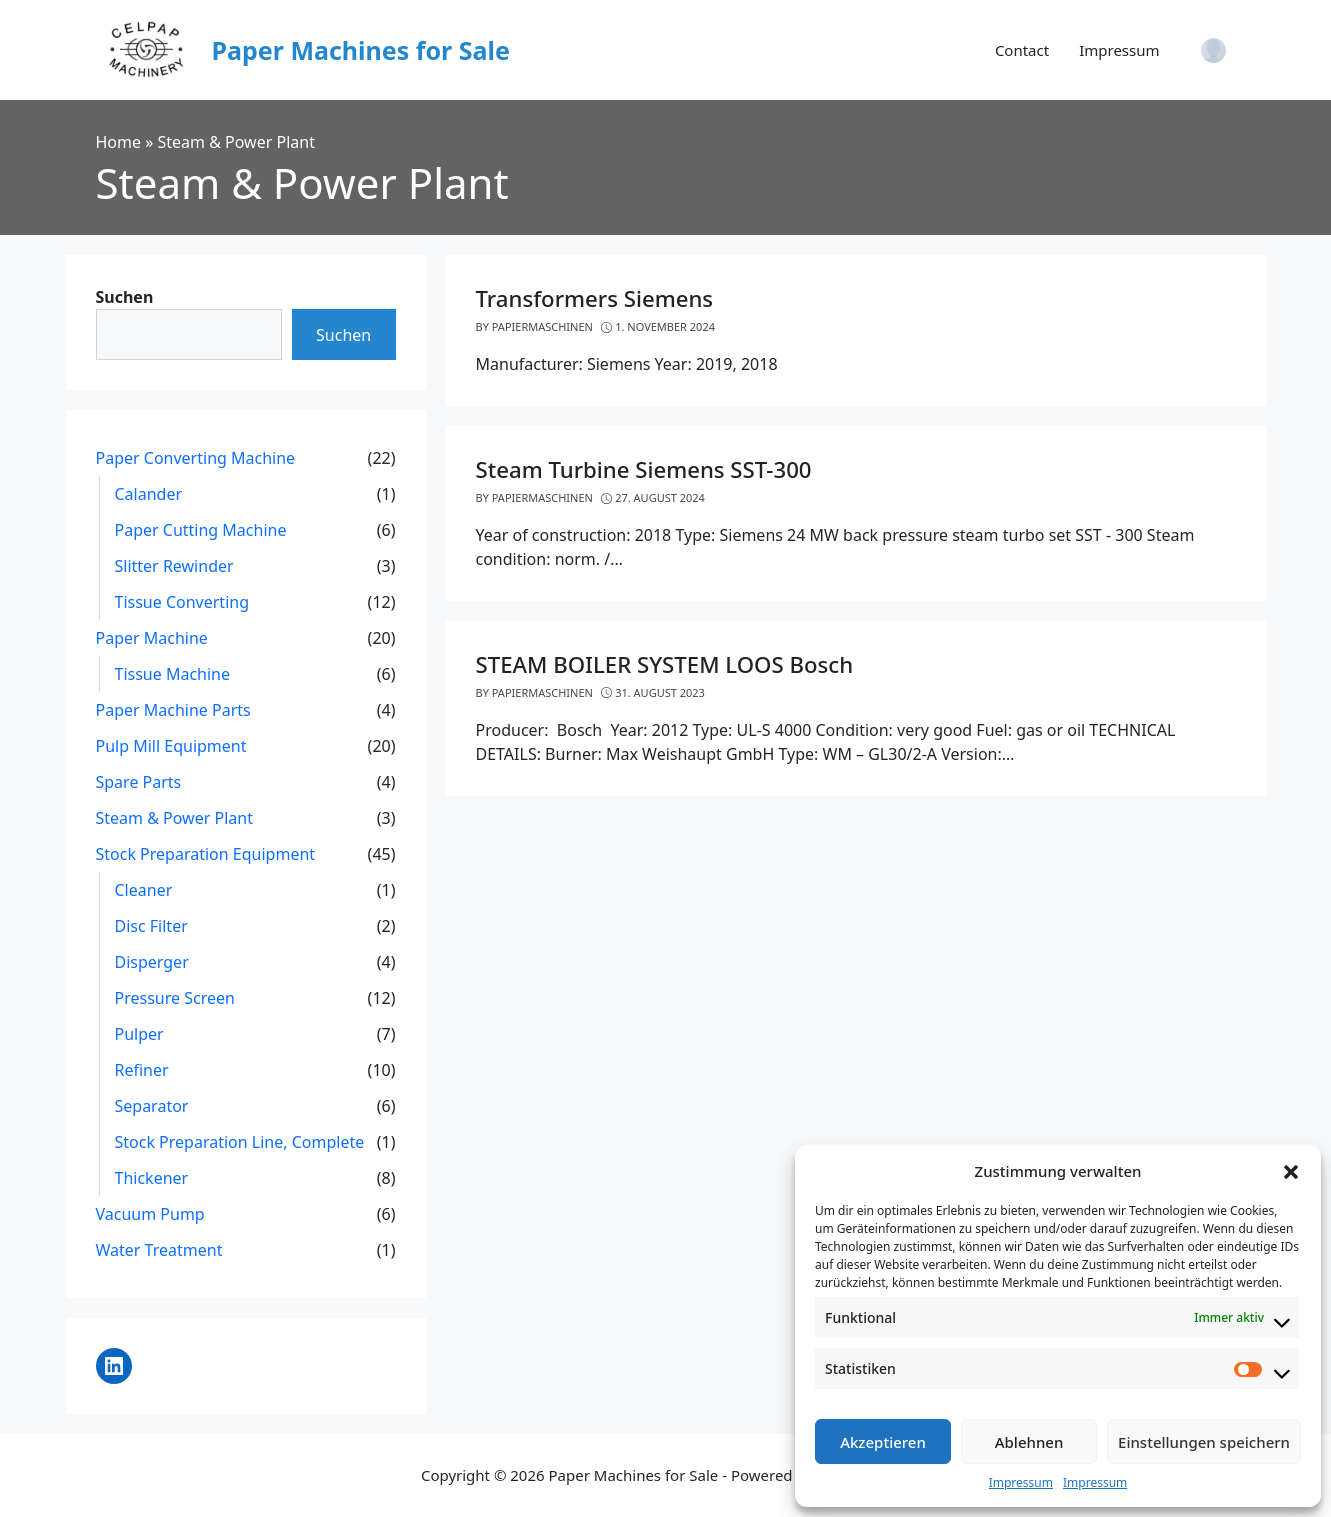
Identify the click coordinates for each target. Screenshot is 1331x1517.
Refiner (142, 1070)
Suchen (125, 297)
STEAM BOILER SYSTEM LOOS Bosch (665, 664)
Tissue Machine (173, 674)
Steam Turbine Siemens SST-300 (644, 469)
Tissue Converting (182, 602)
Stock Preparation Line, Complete (240, 1142)
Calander (149, 494)
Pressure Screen (175, 998)
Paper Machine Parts (173, 710)
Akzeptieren (883, 1442)
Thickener (152, 1178)
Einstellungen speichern (1204, 1442)
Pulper (139, 1034)
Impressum (1021, 1482)
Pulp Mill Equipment (171, 746)
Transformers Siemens (595, 298)
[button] (1291, 1171)
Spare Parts (139, 782)
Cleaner (144, 890)
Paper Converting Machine (196, 458)
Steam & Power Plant (174, 818)
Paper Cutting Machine (201, 530)
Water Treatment (159, 1250)
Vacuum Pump (150, 1214)
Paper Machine (152, 638)
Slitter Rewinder (174, 566)
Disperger (152, 962)
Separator (152, 1106)
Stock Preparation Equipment (206, 854)
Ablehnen (1029, 1442)
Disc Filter (151, 926)
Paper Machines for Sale (361, 50)
